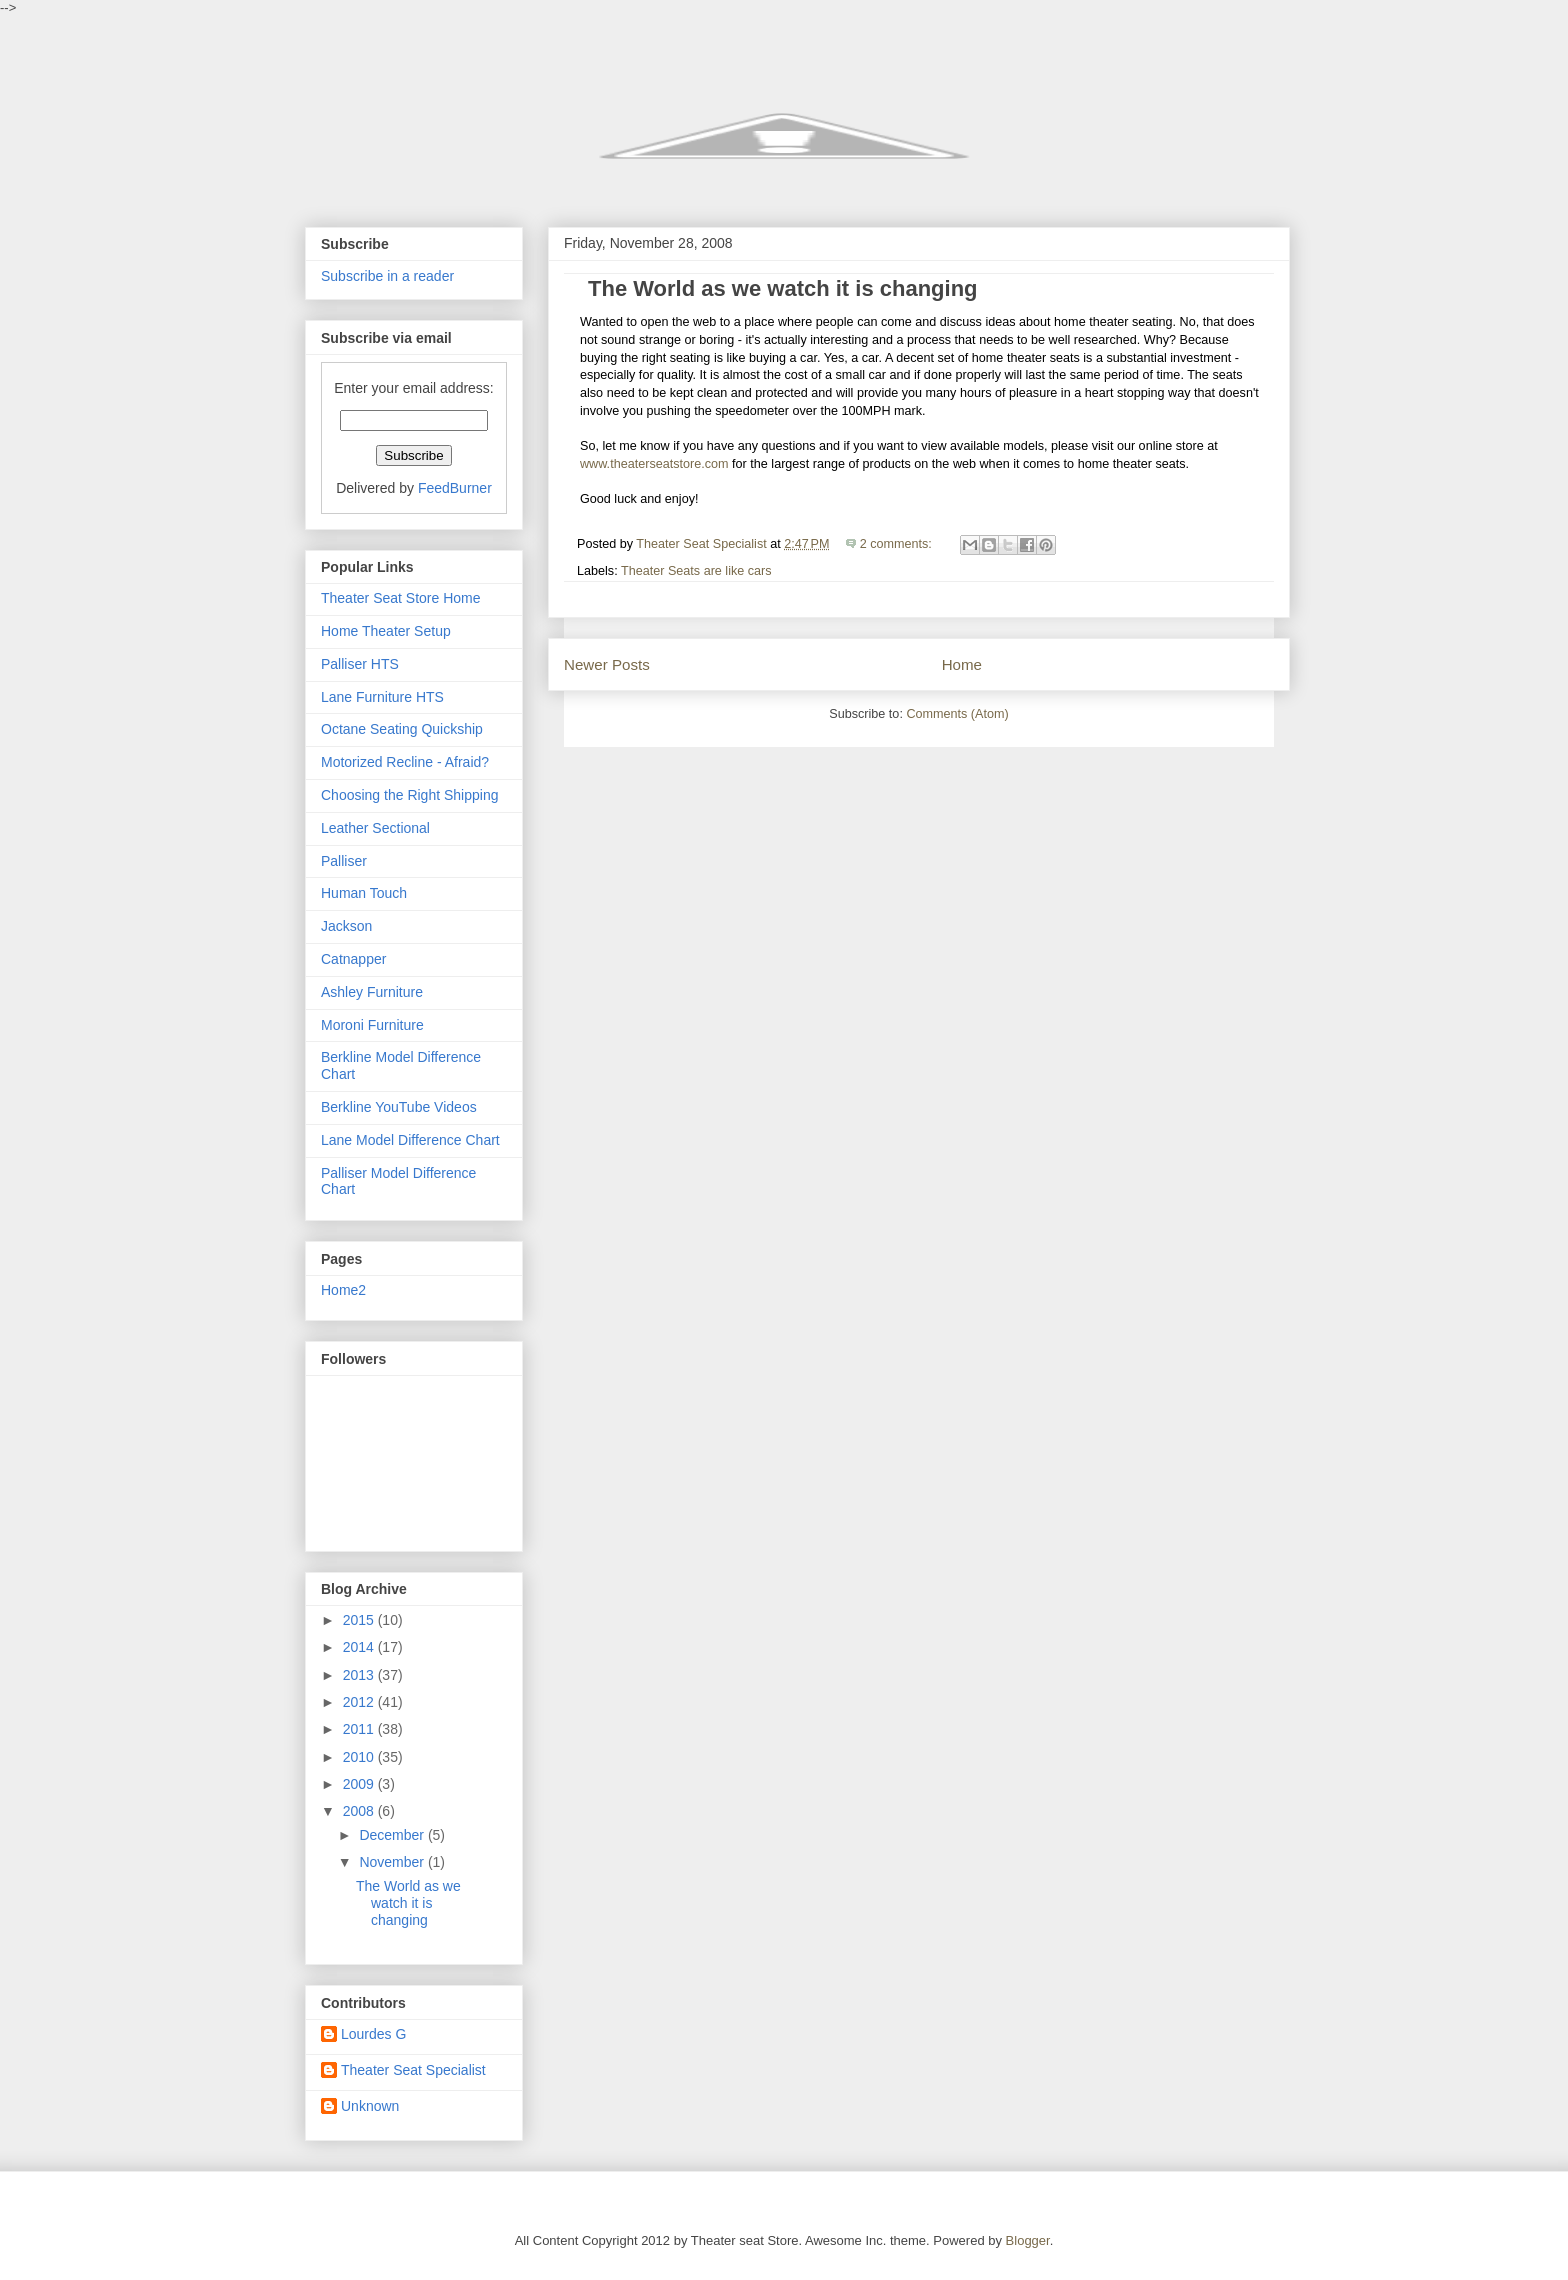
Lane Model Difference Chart (410, 1140)
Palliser (344, 861)
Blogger (1028, 2240)
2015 (360, 1620)
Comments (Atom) (957, 714)
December (393, 1835)
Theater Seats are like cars (696, 571)
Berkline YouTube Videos (399, 1107)
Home (962, 664)
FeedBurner (455, 488)
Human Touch (364, 893)
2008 (360, 1811)
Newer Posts (607, 664)
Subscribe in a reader (387, 276)
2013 (360, 1675)
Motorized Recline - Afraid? (405, 762)
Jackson (346, 926)
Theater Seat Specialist (413, 2070)
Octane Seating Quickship (402, 729)
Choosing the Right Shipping (409, 795)
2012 (360, 1702)
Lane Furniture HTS (382, 697)
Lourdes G (373, 2034)
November (393, 1862)
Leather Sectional (375, 828)
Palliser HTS (360, 664)
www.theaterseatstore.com (654, 464)
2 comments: (898, 544)
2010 (360, 1757)
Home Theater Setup (386, 631)
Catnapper (353, 959)
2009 (360, 1784)
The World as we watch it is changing (783, 288)
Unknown (370, 2106)
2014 (360, 1647)
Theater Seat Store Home (401, 598)
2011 (360, 1729)
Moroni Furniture (372, 1025)
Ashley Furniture (372, 992)
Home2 (343, 1290)
